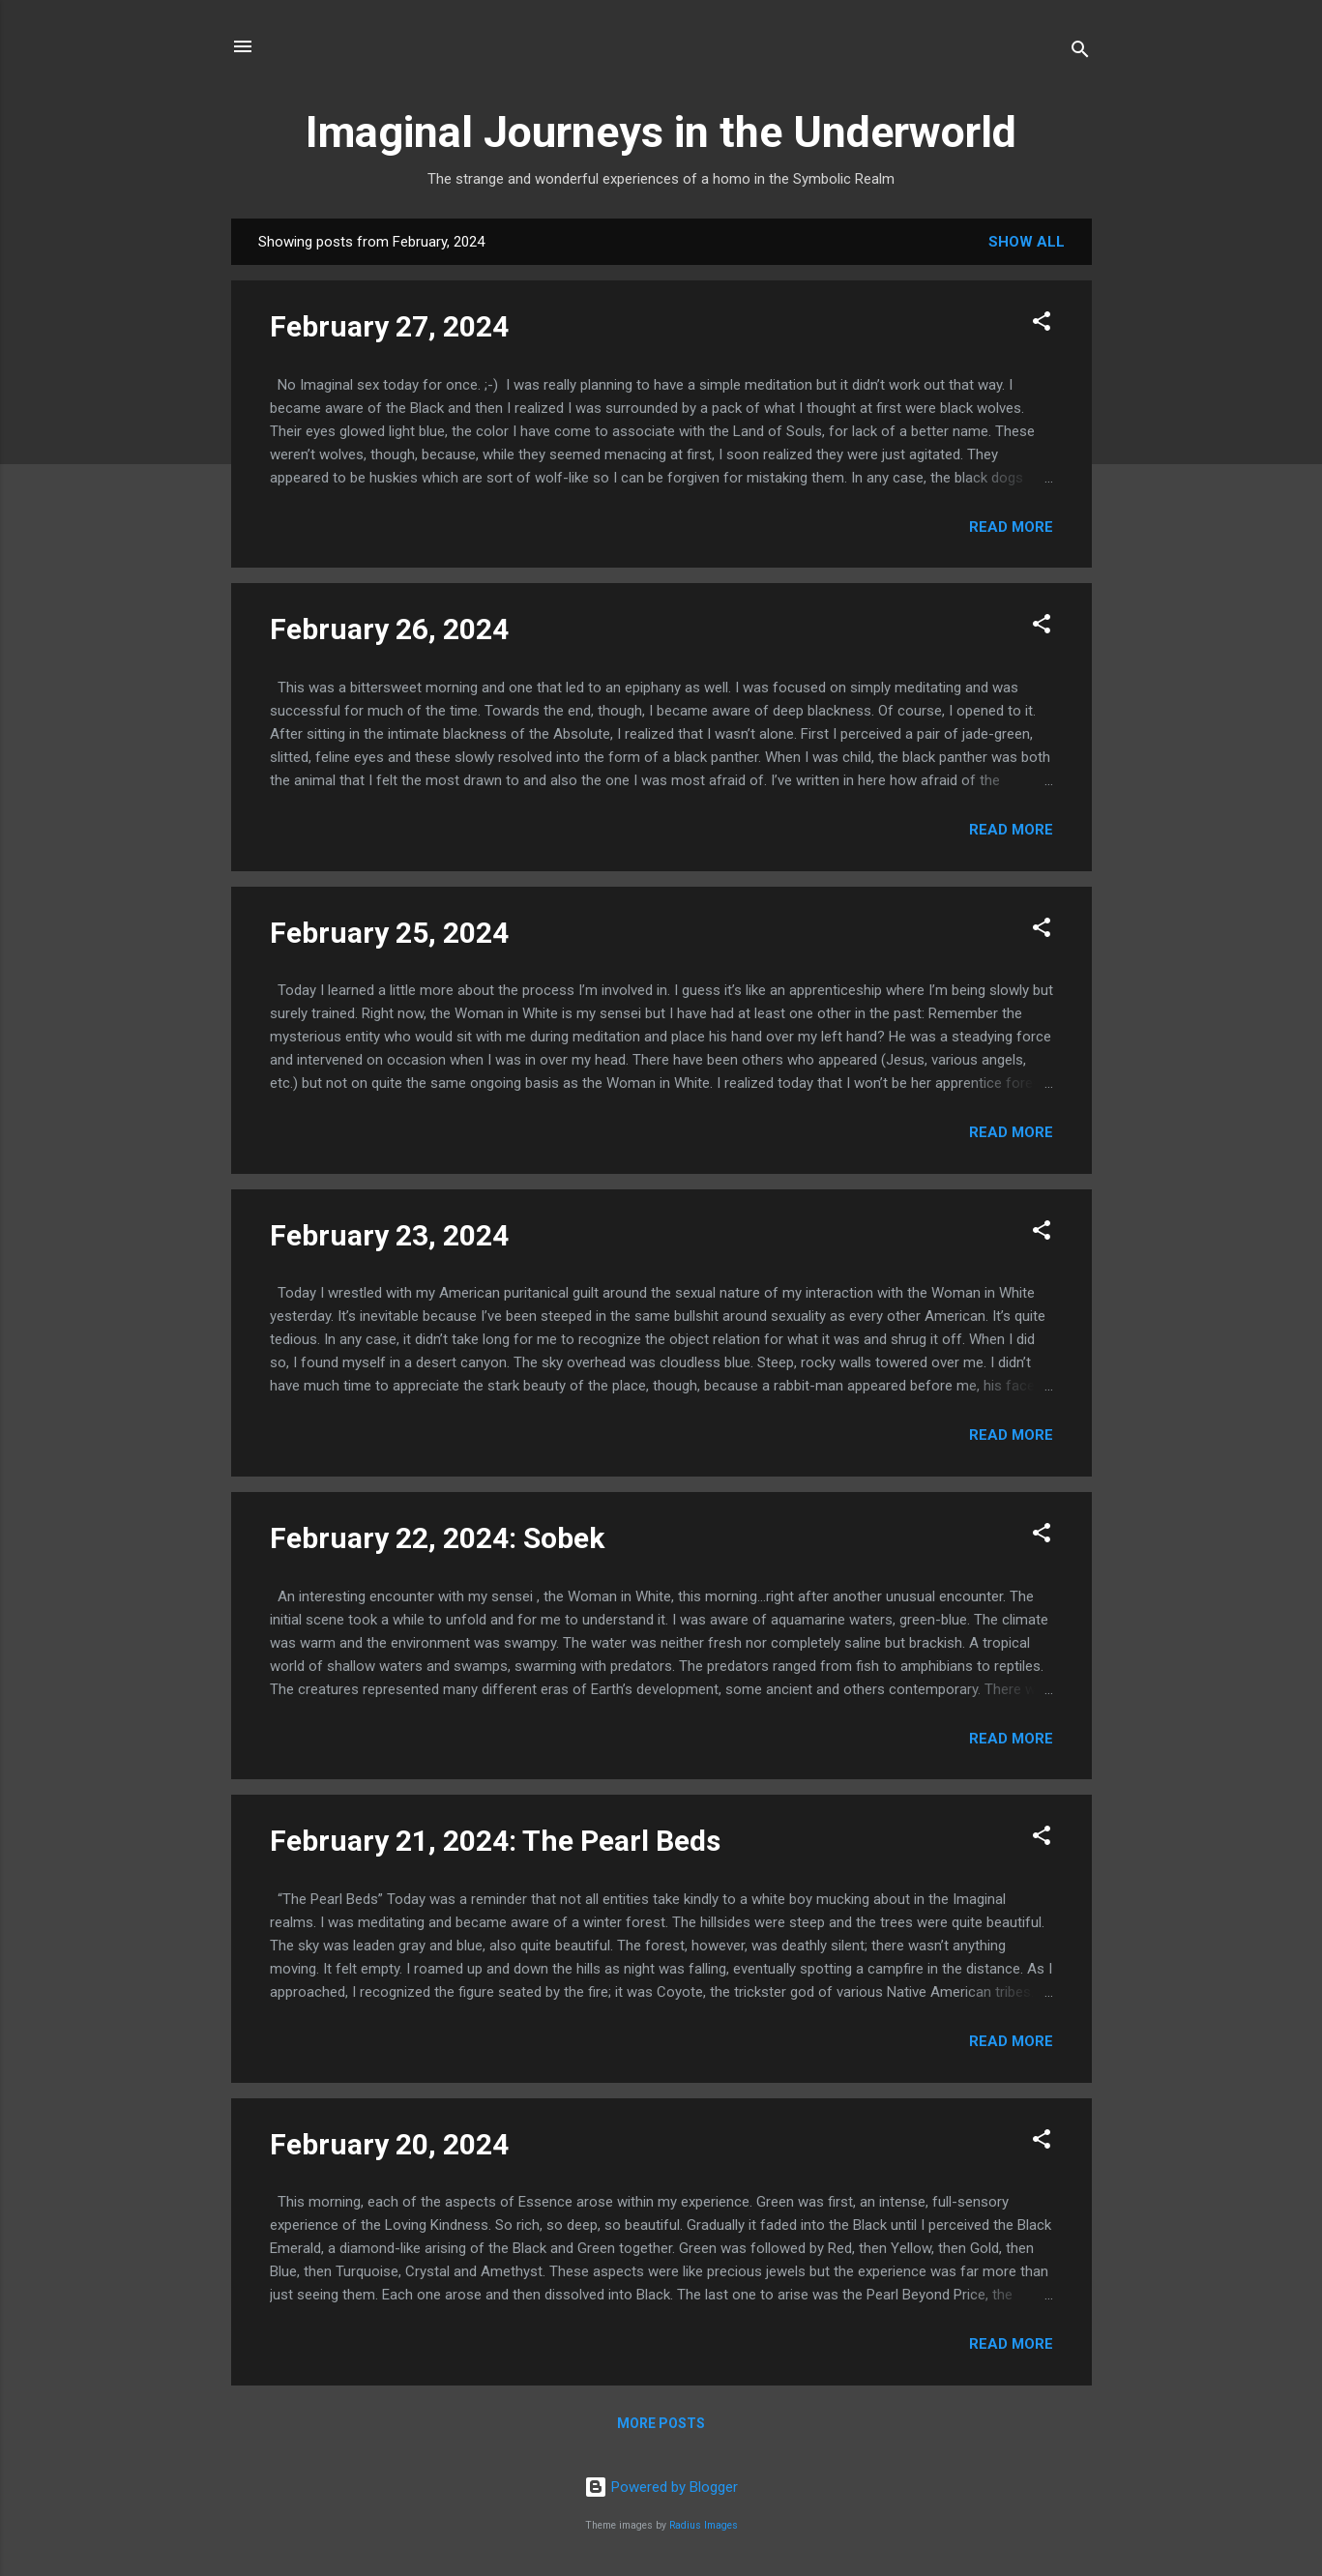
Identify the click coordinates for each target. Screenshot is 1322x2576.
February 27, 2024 (389, 326)
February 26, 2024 (389, 629)
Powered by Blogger (661, 2487)
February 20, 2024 (389, 2144)
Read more (1011, 527)
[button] (1041, 324)
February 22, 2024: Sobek (437, 1538)
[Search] (1080, 52)
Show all (1026, 241)
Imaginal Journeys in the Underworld (661, 132)
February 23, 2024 (389, 1235)
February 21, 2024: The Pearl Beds (495, 1841)
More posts (661, 2423)
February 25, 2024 (389, 933)
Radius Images (703, 2525)
